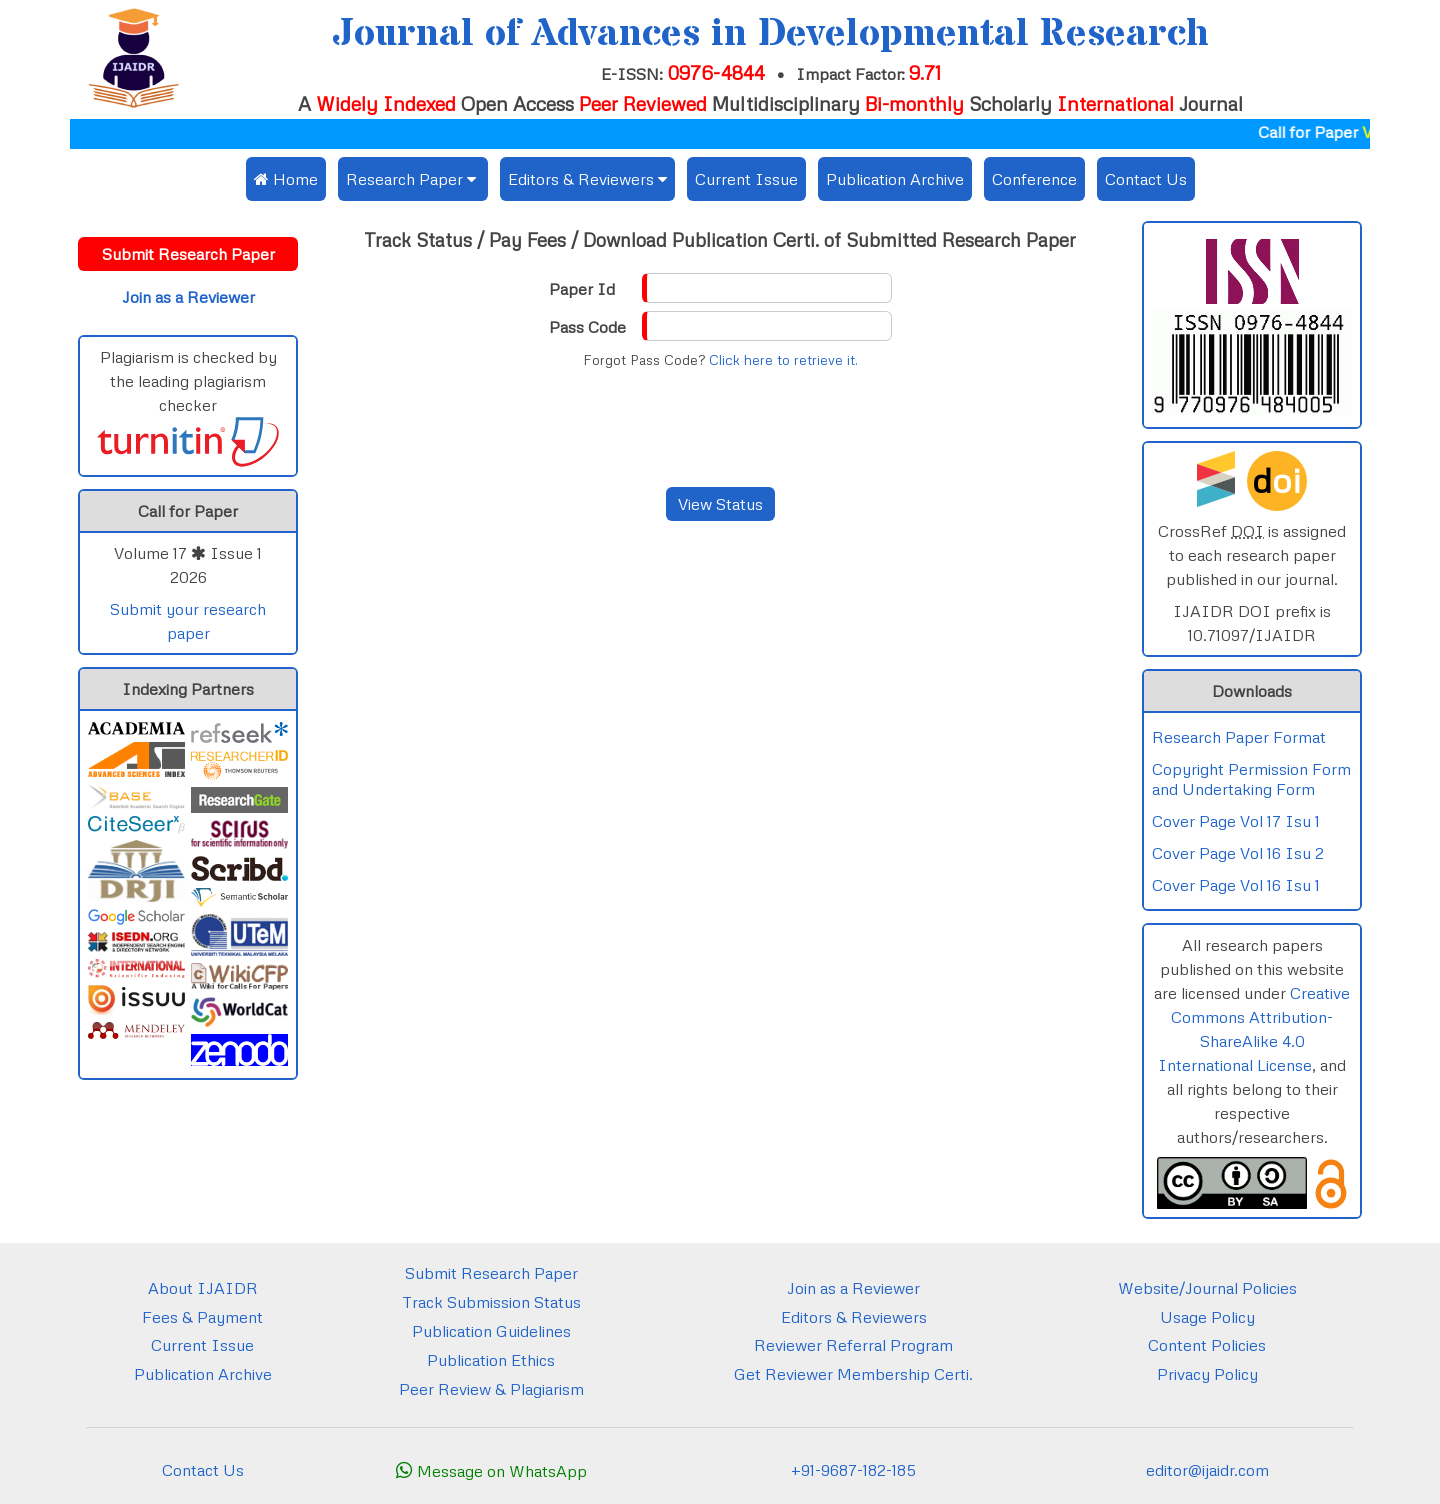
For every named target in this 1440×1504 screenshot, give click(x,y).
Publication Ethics (491, 1360)
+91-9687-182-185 (853, 1470)
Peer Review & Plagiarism (491, 1389)
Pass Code (587, 327)
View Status (720, 504)
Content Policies (1207, 1345)
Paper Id (582, 289)
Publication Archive (895, 179)
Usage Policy (1207, 1317)
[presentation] (720, 428)
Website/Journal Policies (1207, 1288)
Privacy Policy (1207, 1374)
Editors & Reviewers (854, 1317)
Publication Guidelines (491, 1331)
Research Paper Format (1239, 737)
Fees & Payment (202, 1317)
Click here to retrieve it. (783, 360)
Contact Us (1146, 179)
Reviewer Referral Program (853, 1345)
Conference (1034, 179)
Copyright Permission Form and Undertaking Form (1251, 779)
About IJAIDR (203, 1288)
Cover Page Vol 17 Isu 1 (1236, 821)
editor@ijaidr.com (1207, 1470)
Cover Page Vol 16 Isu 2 (1238, 853)
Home (286, 179)
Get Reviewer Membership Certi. (853, 1374)
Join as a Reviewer (853, 1288)
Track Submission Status (491, 1302)
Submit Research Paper (491, 1273)
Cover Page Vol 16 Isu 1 (1236, 885)
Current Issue (746, 179)
